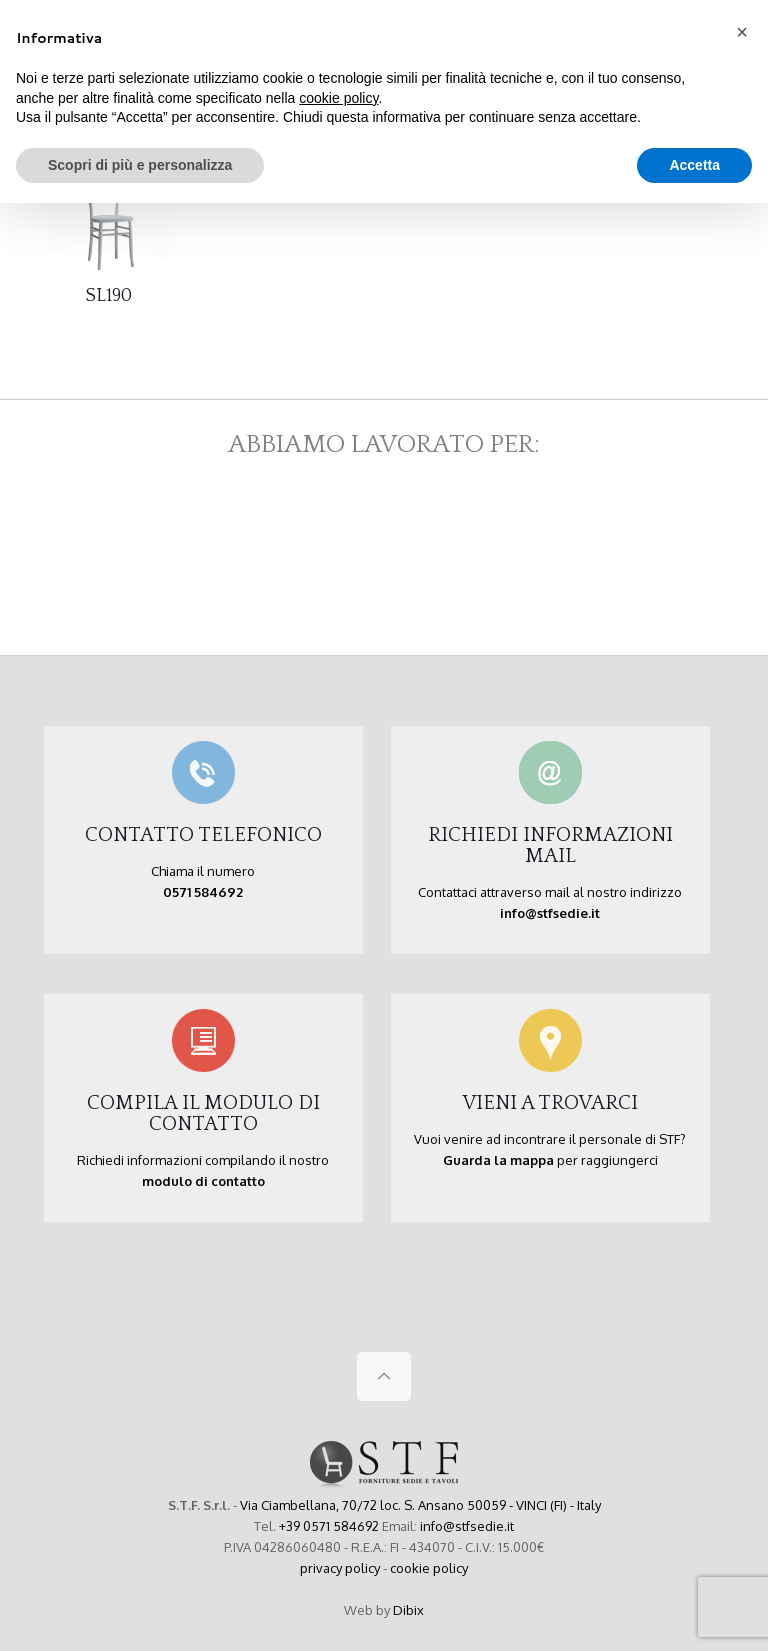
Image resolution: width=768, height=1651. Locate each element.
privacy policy (340, 1568)
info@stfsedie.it (467, 1526)
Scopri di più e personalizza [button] (140, 165)
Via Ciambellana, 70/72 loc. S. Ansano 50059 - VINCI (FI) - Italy (420, 1505)
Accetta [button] (694, 165)
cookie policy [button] (338, 98)
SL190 (109, 296)
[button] (742, 32)
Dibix (408, 1610)
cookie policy (429, 1568)
